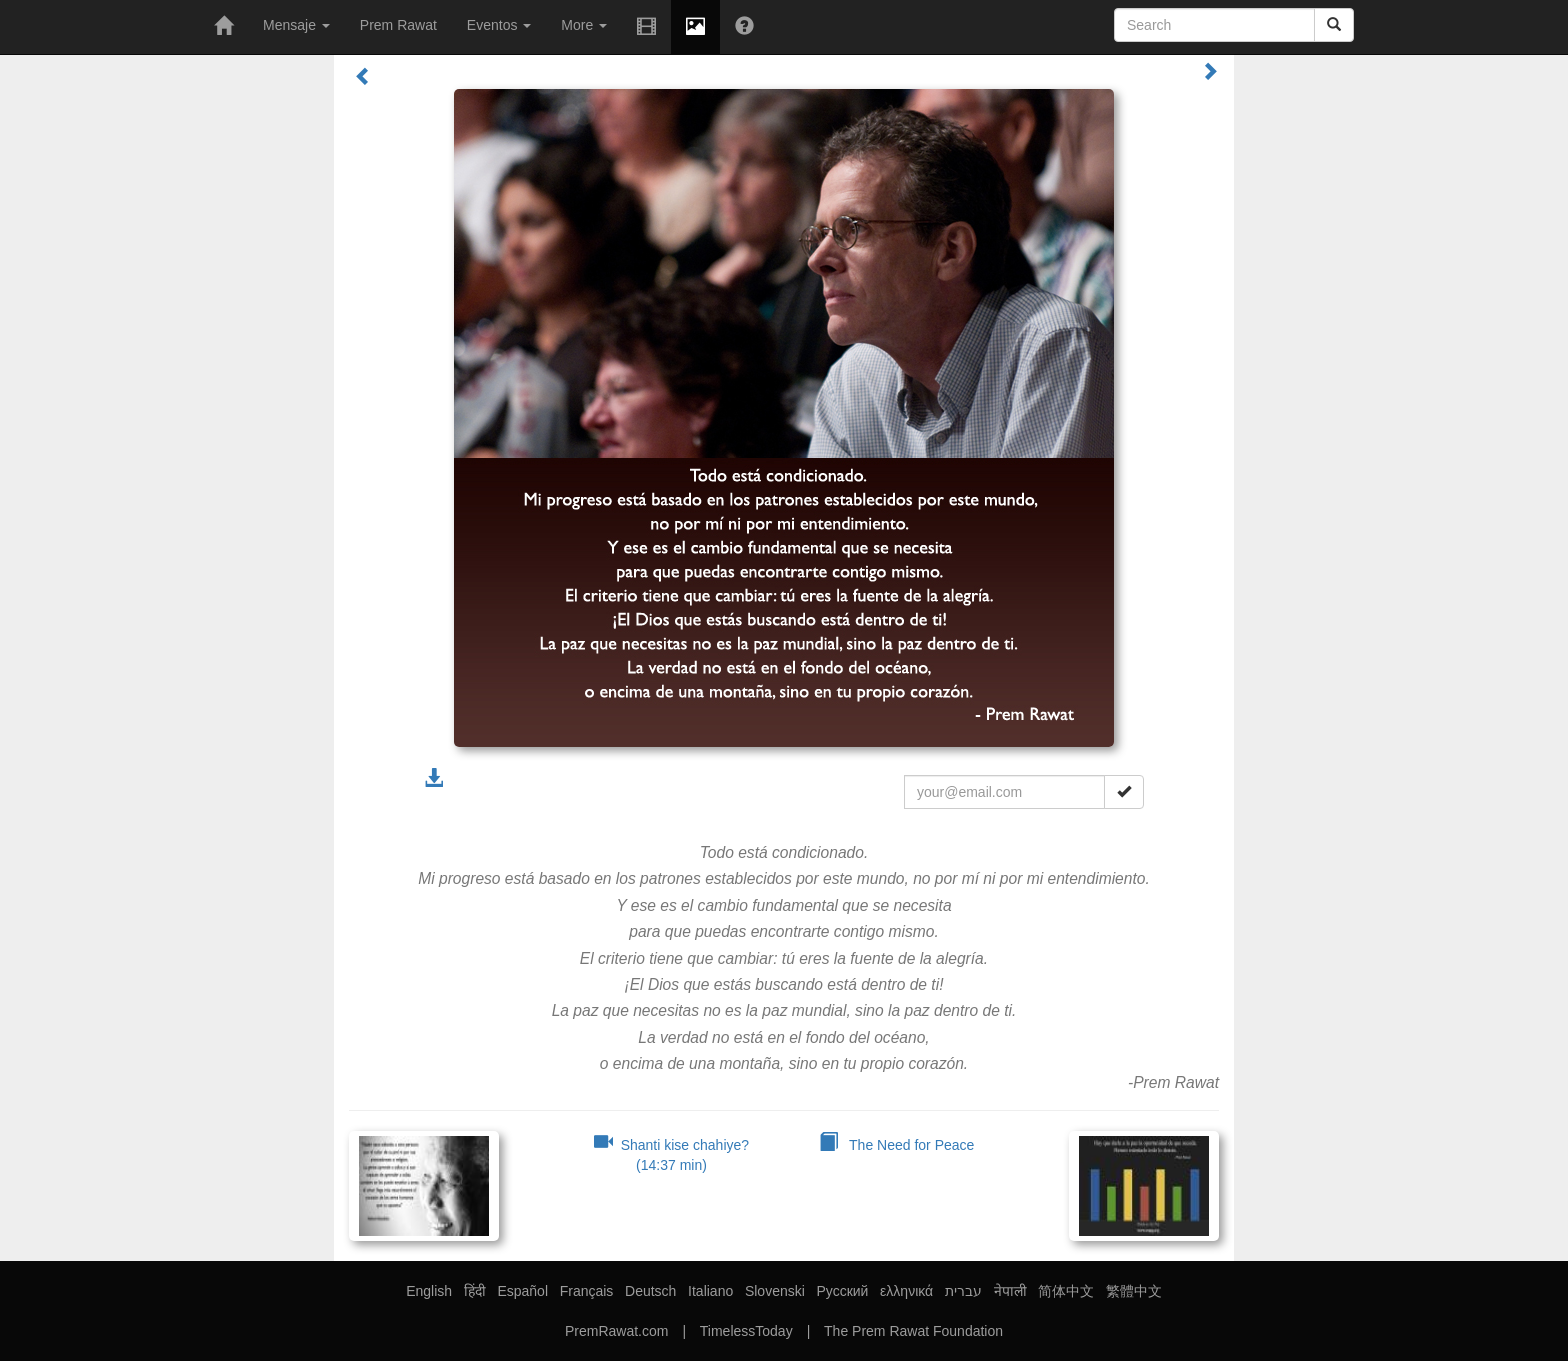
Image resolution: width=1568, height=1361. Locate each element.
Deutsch (650, 1291)
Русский (842, 1291)
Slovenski (775, 1291)
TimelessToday (746, 1331)
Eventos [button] (499, 25)
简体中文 (1066, 1291)
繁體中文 (1134, 1291)
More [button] (584, 25)
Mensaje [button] (296, 25)
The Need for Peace (897, 1145)
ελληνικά (906, 1291)
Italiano (710, 1291)
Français (587, 1291)
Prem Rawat (398, 25)
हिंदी (475, 1291)
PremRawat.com (616, 1331)
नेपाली (1010, 1291)
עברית (963, 1291)
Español (522, 1291)
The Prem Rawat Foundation (913, 1331)
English (429, 1291)
